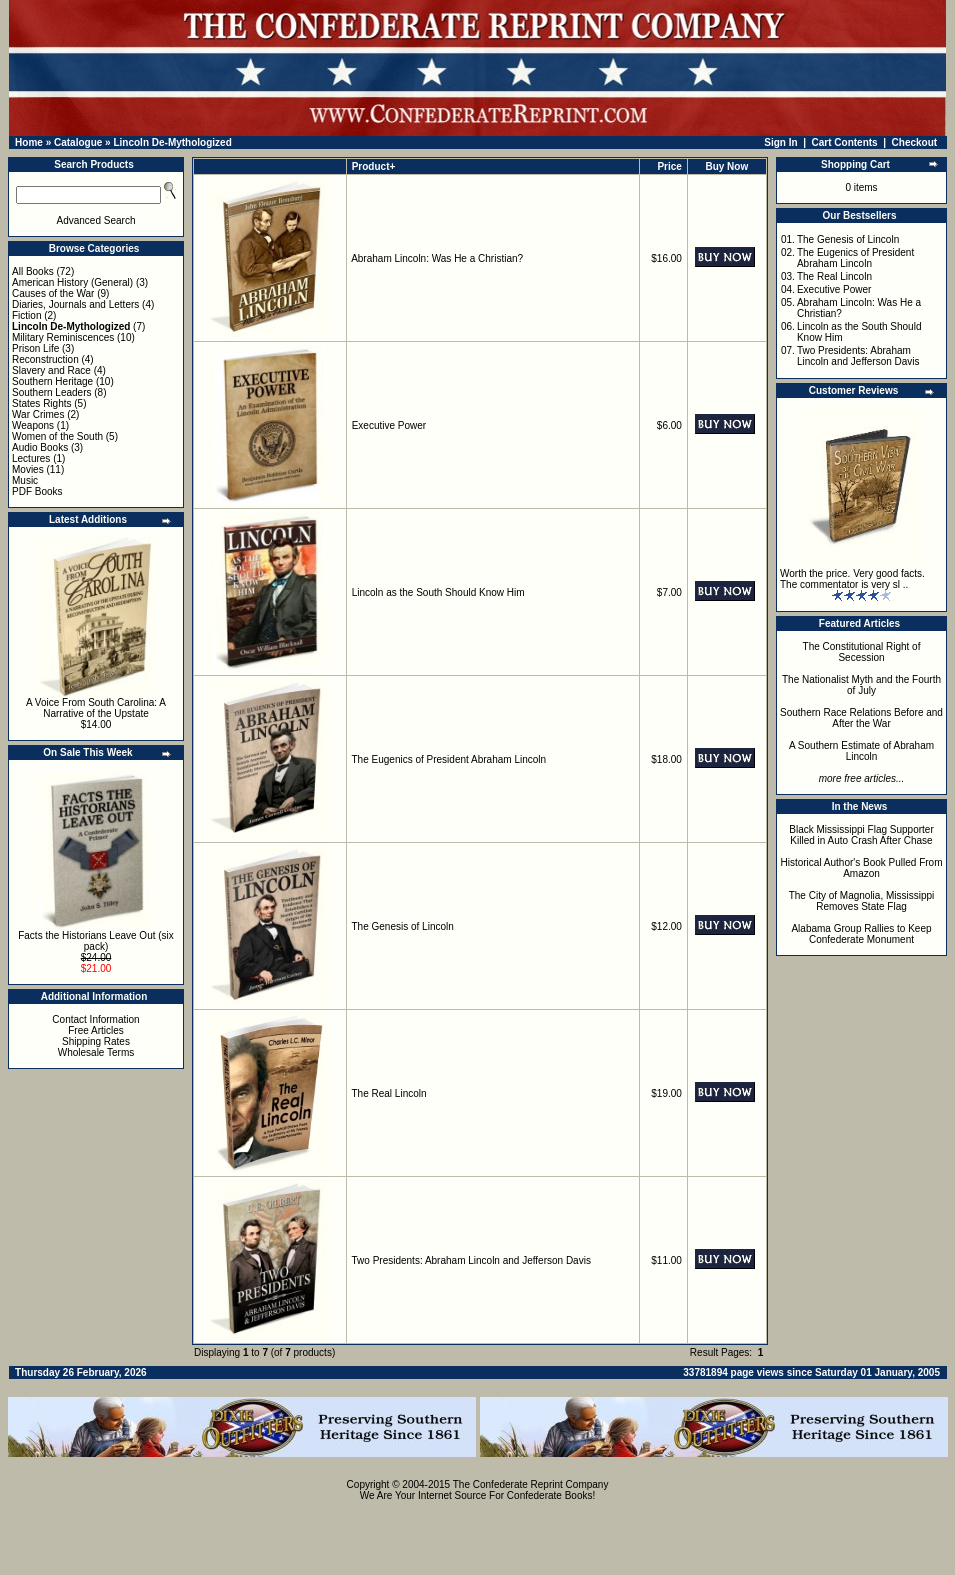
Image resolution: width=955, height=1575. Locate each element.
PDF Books (37, 491)
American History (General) (72, 282)
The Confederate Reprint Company (531, 1484)
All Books (33, 271)
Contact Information (95, 1019)
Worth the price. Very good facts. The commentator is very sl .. (852, 579)
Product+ (374, 166)
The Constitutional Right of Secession (862, 652)
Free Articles (96, 1030)
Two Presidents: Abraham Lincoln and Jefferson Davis (471, 1260)
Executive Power (389, 425)
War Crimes (38, 414)
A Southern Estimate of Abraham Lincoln (861, 751)
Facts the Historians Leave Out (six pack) (96, 941)
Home (29, 142)
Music (25, 480)
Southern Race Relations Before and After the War (861, 718)
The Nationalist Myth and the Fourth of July (861, 685)
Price (669, 166)
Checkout (915, 142)
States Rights (41, 403)
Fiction (26, 315)
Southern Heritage (52, 381)
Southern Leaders (52, 392)
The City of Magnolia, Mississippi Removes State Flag (862, 901)
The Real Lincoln (389, 1093)
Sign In (780, 142)
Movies (28, 469)
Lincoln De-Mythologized (172, 142)
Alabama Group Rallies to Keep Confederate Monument (861, 934)
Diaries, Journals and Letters (75, 304)
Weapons (33, 425)
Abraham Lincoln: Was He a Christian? (437, 258)
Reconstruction (45, 359)
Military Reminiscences (63, 337)
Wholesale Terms (96, 1052)
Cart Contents (845, 142)
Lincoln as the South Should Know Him (438, 592)
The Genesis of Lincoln (403, 926)
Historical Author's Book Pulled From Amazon (862, 868)
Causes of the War (53, 293)
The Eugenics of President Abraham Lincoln (449, 759)
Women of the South (57, 436)
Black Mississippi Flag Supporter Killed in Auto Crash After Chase (861, 835)
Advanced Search (96, 220)
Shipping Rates (96, 1041)
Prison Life (35, 348)
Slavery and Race (51, 370)
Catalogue (78, 142)
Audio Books (40, 447)
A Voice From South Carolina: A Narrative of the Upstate (96, 708)
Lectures (31, 458)
